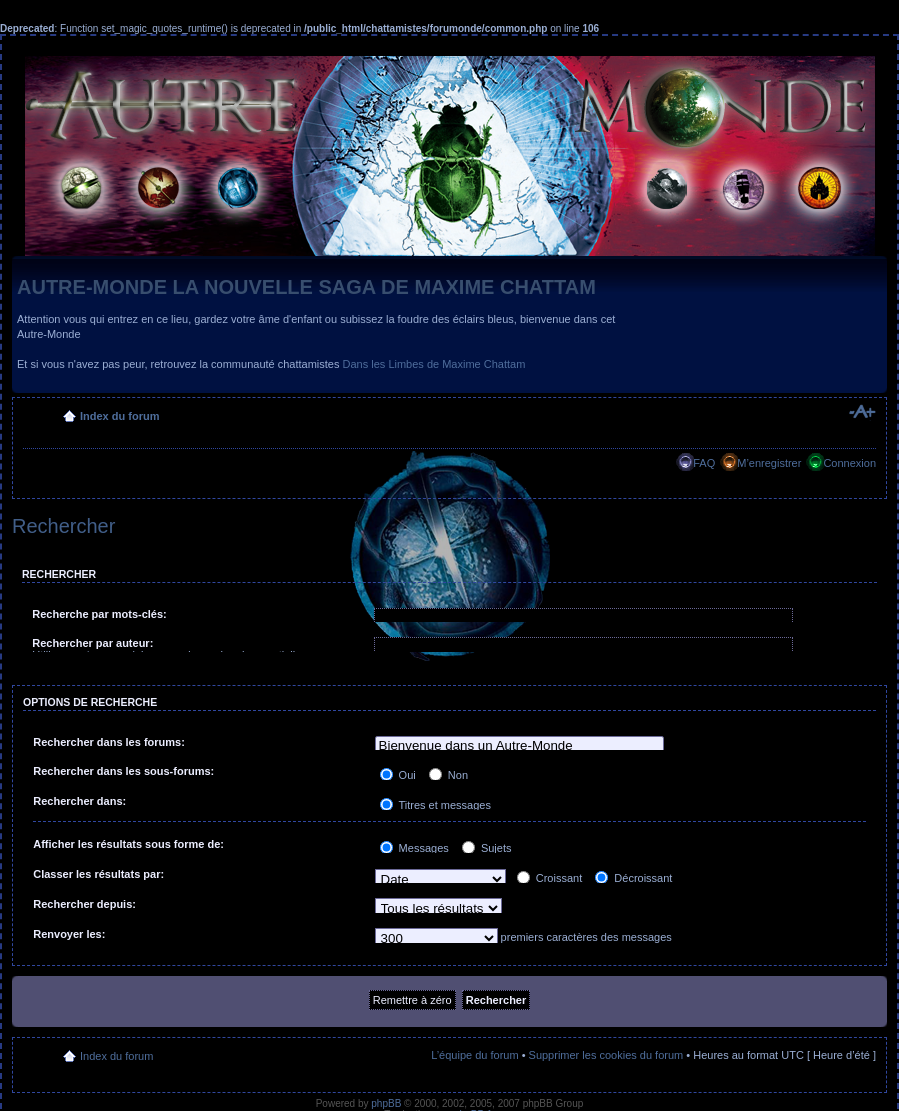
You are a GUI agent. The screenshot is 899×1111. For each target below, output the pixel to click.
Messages (414, 848)
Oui (398, 775)
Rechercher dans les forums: (109, 742)
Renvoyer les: (69, 934)
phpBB (386, 1103)
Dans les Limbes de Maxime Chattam (434, 364)
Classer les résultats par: (98, 874)
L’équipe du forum (474, 1055)
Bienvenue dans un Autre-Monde (520, 746)
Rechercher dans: (79, 801)
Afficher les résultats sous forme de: (128, 844)
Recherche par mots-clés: (99, 614)
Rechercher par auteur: (92, 643)
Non (448, 775)
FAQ (704, 463)
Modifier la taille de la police (861, 412)
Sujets (487, 848)
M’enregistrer (769, 463)
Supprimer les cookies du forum (606, 1055)
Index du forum (119, 416)
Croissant (550, 878)
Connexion (849, 463)
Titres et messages (435, 805)
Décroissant (633, 878)
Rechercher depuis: (84, 904)
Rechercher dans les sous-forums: (123, 771)
